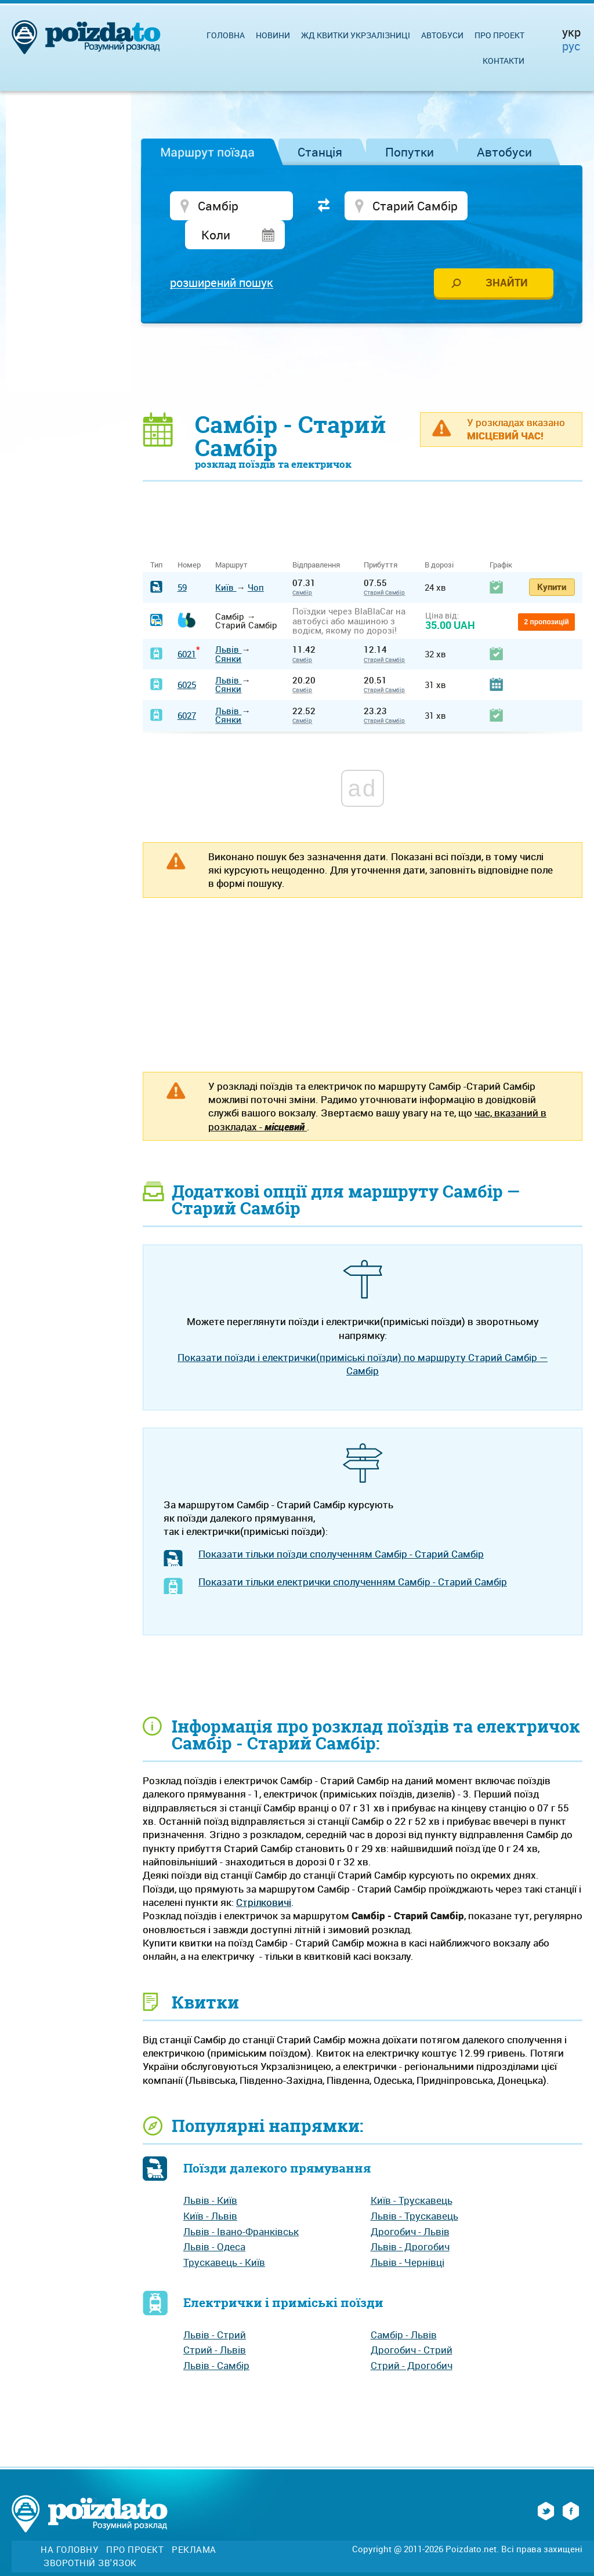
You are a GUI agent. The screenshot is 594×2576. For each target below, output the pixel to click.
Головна (226, 35)
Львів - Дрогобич (410, 2219)
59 (182, 559)
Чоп (256, 559)
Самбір (302, 565)
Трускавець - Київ (224, 2235)
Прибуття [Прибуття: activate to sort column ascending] (380, 538)
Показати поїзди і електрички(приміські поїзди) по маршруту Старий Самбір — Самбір (363, 1336)
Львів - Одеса (214, 2219)
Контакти (503, 60)
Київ (225, 559)
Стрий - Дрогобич (411, 2338)
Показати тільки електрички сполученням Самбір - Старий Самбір (352, 1553)
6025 (187, 657)
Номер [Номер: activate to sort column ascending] (189, 538)
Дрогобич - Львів (410, 2203)
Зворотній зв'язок (90, 2535)
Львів (228, 622)
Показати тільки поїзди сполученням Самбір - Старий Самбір (341, 1526)
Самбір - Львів (404, 2306)
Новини (273, 35)
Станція (320, 152)
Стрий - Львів (214, 2322)
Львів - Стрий (214, 2306)
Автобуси (504, 152)
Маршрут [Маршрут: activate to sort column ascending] (231, 538)
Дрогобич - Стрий (411, 2322)
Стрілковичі (263, 1875)
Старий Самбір (384, 565)
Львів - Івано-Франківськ (241, 2203)
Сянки (228, 631)
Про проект (499, 35)
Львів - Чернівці (407, 2235)
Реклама (194, 2522)
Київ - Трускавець (411, 2173)
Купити (551, 559)
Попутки (409, 152)
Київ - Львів (210, 2188)
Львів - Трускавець (414, 2188)
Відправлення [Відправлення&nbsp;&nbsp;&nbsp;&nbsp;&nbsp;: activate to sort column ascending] (320, 538)
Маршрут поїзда (207, 152)
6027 (187, 687)
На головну (69, 2522)
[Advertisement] (362, 340)
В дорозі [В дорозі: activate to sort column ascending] (439, 538)
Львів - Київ (210, 2173)
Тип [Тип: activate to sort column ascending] (156, 538)
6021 (187, 626)
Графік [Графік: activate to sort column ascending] (501, 538)
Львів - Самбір (216, 2338)
